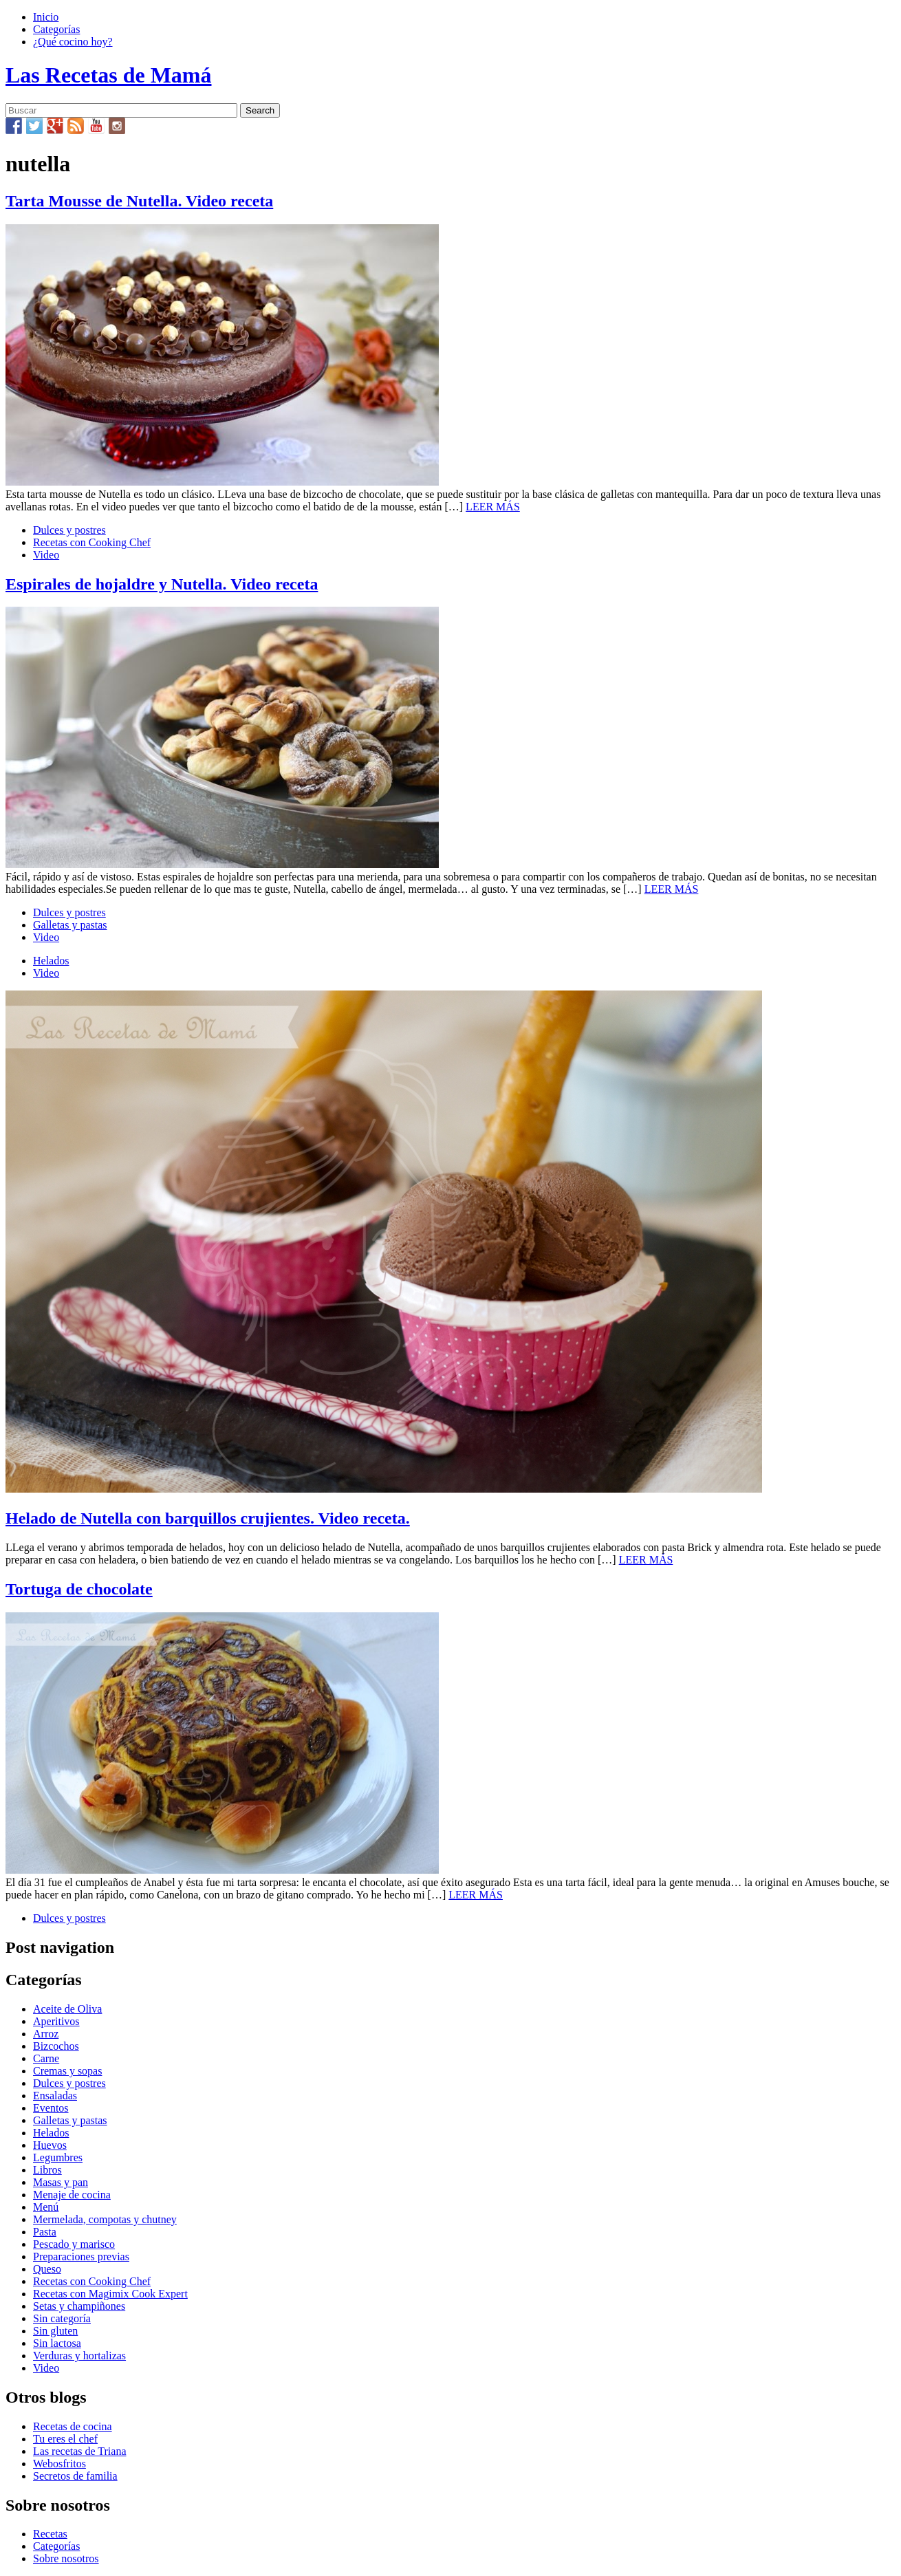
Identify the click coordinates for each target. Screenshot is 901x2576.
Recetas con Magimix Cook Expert (110, 2293)
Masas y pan (60, 2182)
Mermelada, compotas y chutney (105, 2219)
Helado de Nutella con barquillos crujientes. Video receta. (208, 1518)
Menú (45, 2207)
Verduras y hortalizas (79, 2355)
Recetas (50, 2534)
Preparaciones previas (81, 2256)
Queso (47, 2269)
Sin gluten (55, 2331)
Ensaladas (55, 2095)
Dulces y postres (69, 530)
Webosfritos (59, 2463)
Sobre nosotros (66, 2558)
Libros (47, 2170)
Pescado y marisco (74, 2244)
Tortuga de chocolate (79, 1589)
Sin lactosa (57, 2343)
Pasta (44, 2232)
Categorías (56, 29)
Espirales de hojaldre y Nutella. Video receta (162, 584)
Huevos (50, 2145)
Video (46, 555)
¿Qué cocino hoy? (73, 41)
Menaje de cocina (72, 2194)
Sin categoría (62, 2318)
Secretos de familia (75, 2476)
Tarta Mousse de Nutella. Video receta (139, 201)
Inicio (45, 17)
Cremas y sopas (67, 2071)
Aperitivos (56, 2021)
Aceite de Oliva (67, 2009)
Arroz (45, 2033)
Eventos (51, 2108)
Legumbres (58, 2157)
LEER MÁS (493, 506)
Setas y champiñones (79, 2306)
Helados (51, 960)
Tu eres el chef (65, 2439)
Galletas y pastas (70, 925)
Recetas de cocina (72, 2426)
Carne (46, 2058)
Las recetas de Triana (80, 2451)
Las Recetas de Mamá (108, 75)
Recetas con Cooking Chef (92, 542)
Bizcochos (56, 2046)
